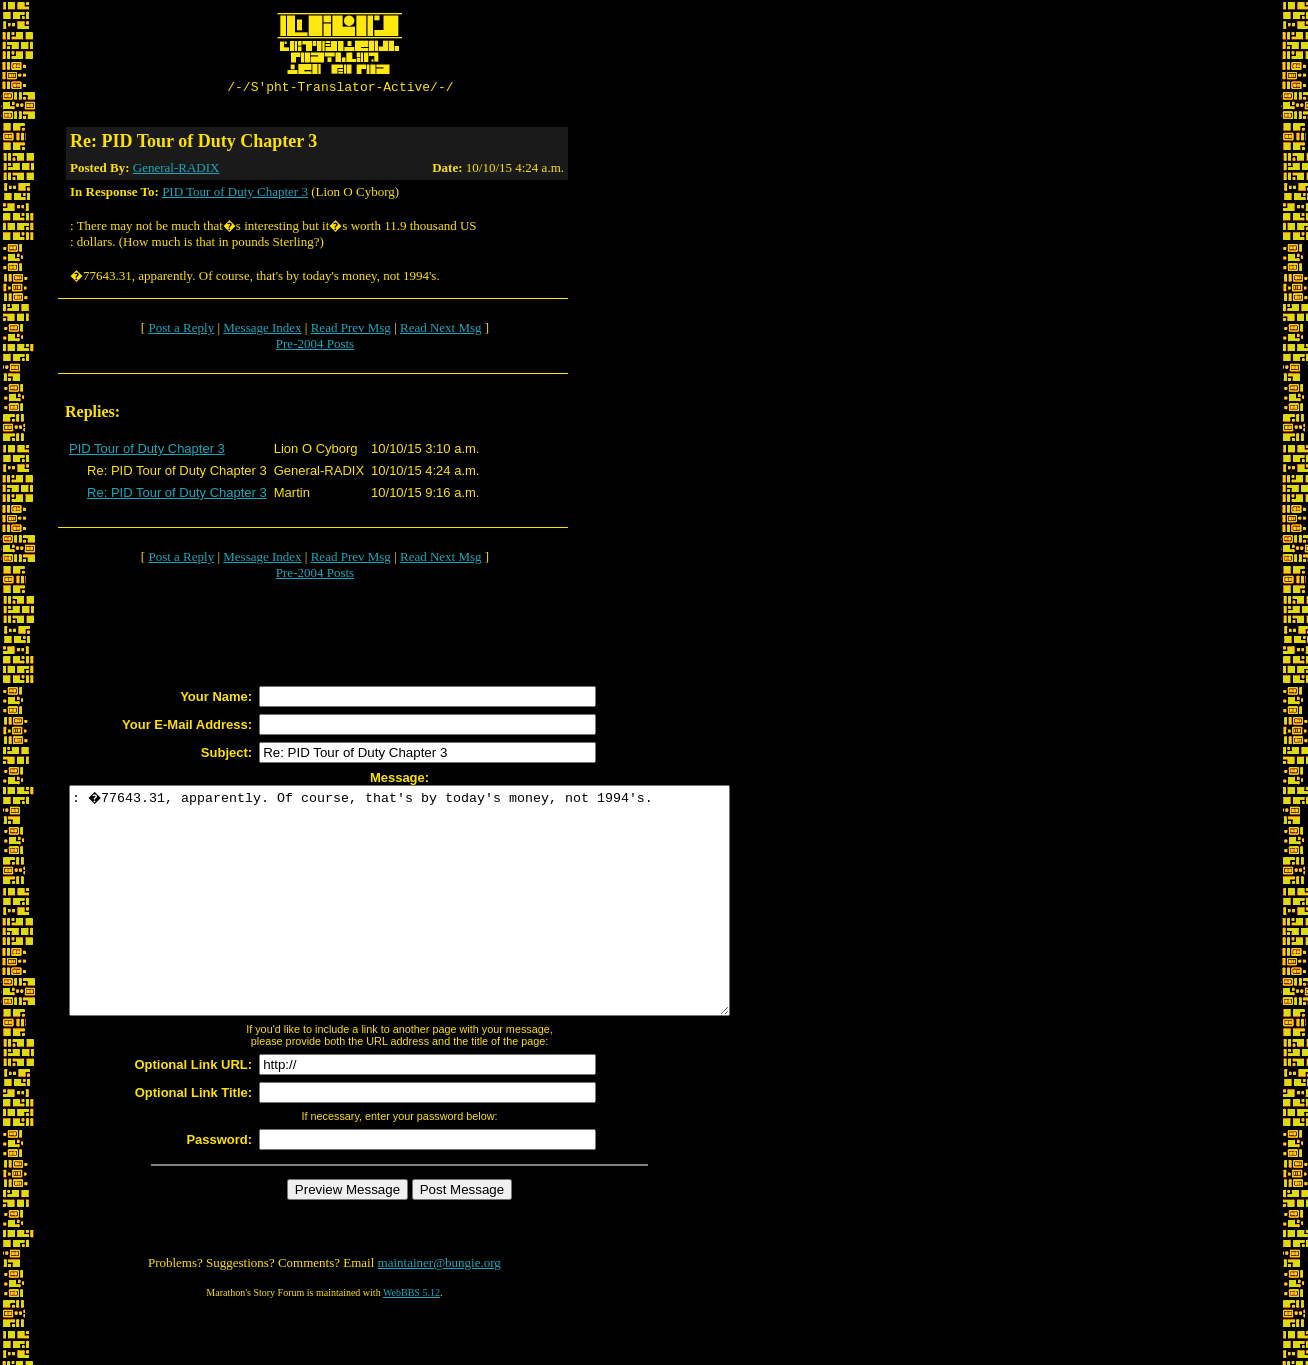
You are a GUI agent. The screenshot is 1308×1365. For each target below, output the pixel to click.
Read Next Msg (441, 330)
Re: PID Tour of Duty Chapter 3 (177, 495)
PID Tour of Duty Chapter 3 (235, 194)
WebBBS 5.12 (411, 1340)
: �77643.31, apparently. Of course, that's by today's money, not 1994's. (439, 926)
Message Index (262, 330)
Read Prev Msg (351, 330)
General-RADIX (176, 170)
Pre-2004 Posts (315, 346)
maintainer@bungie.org (439, 1310)
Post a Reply (181, 330)
